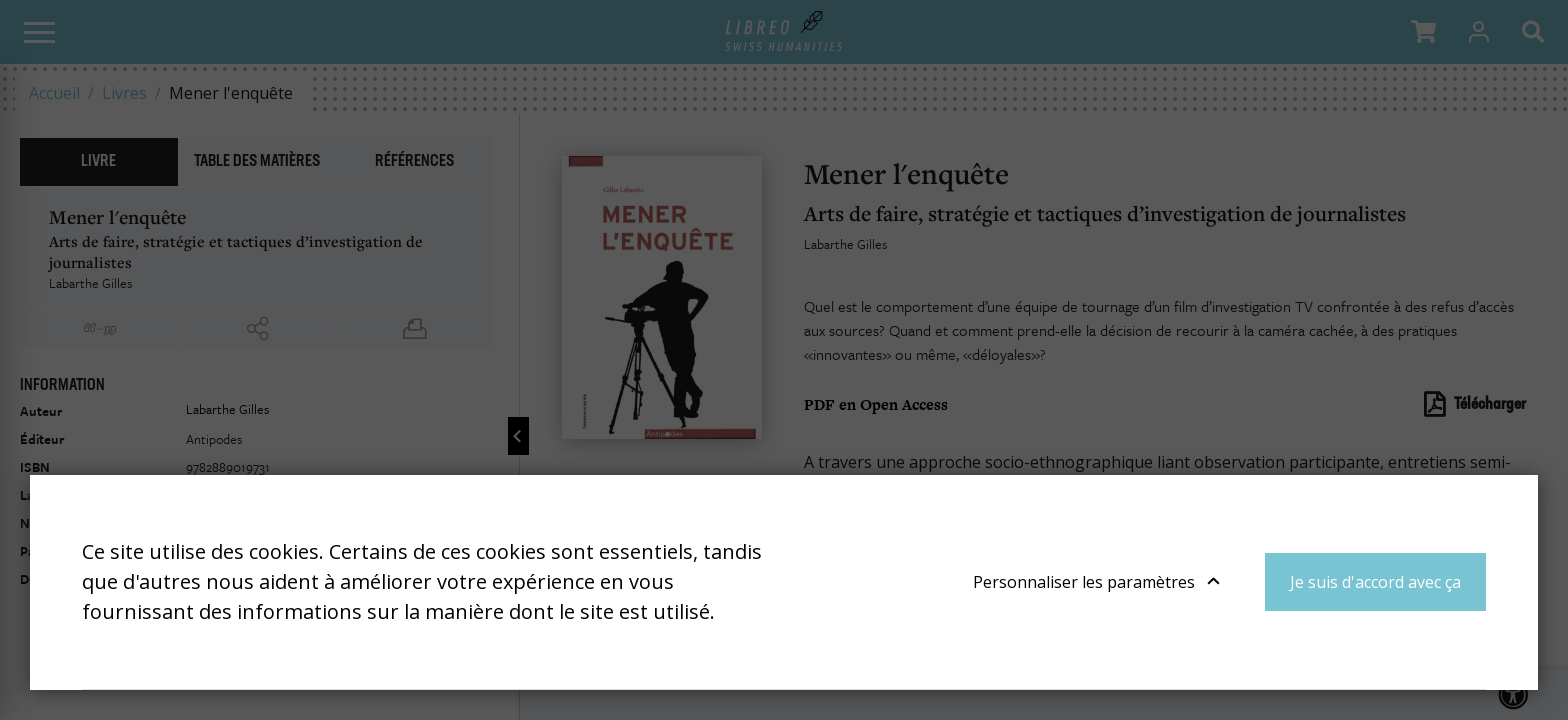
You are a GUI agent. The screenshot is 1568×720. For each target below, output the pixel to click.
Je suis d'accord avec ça (1375, 582)
